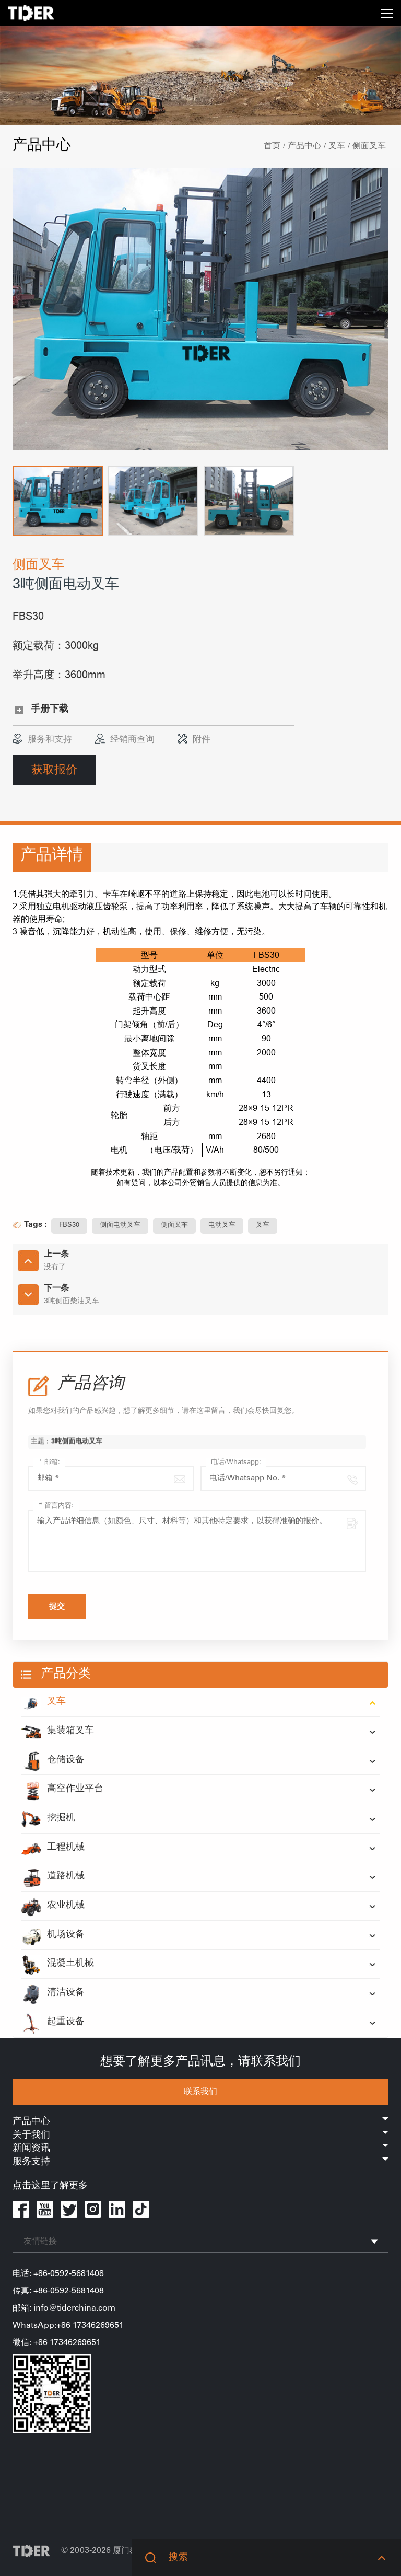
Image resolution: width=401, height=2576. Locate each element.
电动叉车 (221, 1225)
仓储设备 (53, 1761)
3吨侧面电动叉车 (76, 1451)
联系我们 (200, 2092)
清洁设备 (53, 1993)
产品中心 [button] (200, 2122)
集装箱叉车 (57, 1731)
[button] (58, 501)
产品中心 (304, 146)
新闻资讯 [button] (200, 2148)
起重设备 (53, 2022)
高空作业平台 (62, 1789)
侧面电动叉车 (120, 1225)
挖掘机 (48, 1819)
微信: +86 (31, 2343)
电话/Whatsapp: (236, 1462)
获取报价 (54, 769)
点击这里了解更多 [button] (50, 2186)
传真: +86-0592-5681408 (58, 2291)
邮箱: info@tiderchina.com (64, 2308)
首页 (272, 146)
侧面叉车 (369, 146)
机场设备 (53, 1935)
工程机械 (53, 1848)
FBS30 (69, 1225)
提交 (57, 1607)
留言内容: (56, 1506)
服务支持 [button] (200, 2162)
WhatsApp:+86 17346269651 (68, 2326)
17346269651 (75, 2343)
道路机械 (53, 1877)
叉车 (336, 146)
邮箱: (49, 1462)
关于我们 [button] (200, 2135)
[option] (200, 309)
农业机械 (53, 1906)
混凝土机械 (57, 1964)
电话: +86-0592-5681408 (58, 2274)
